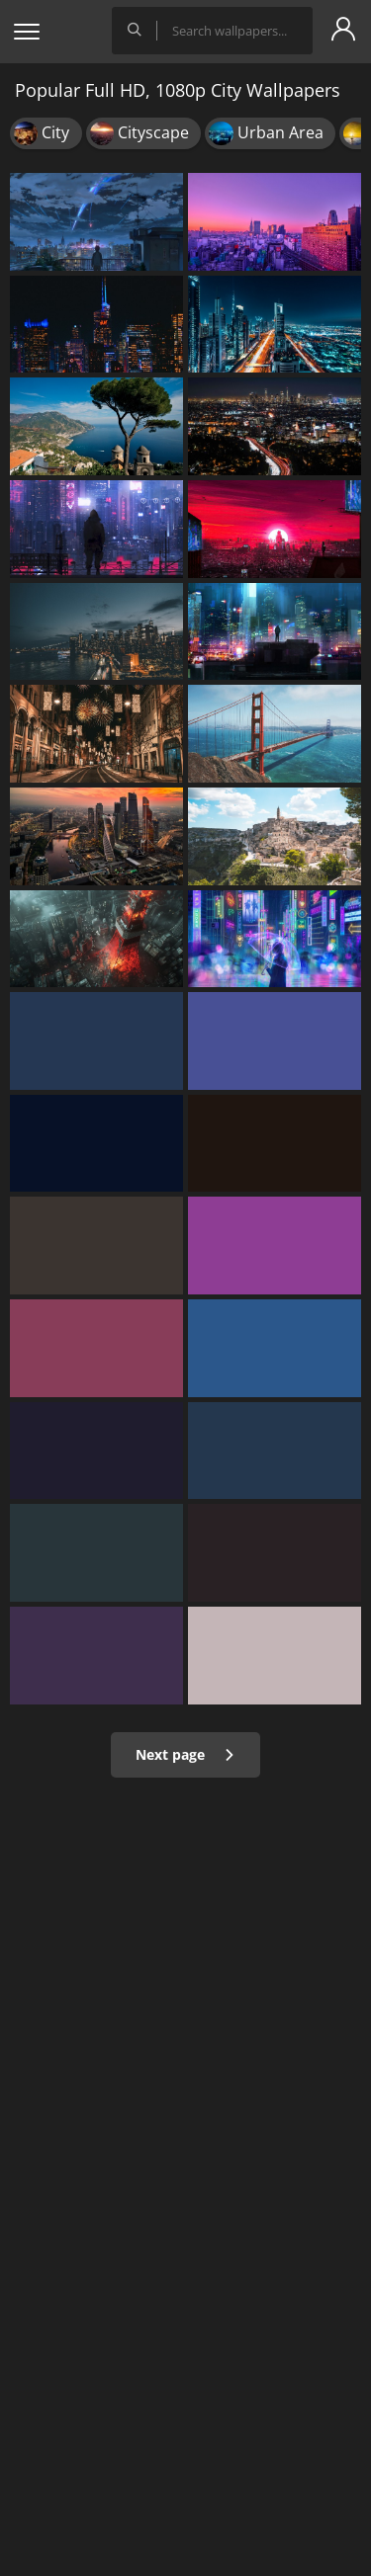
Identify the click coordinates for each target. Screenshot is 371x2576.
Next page (185, 1754)
